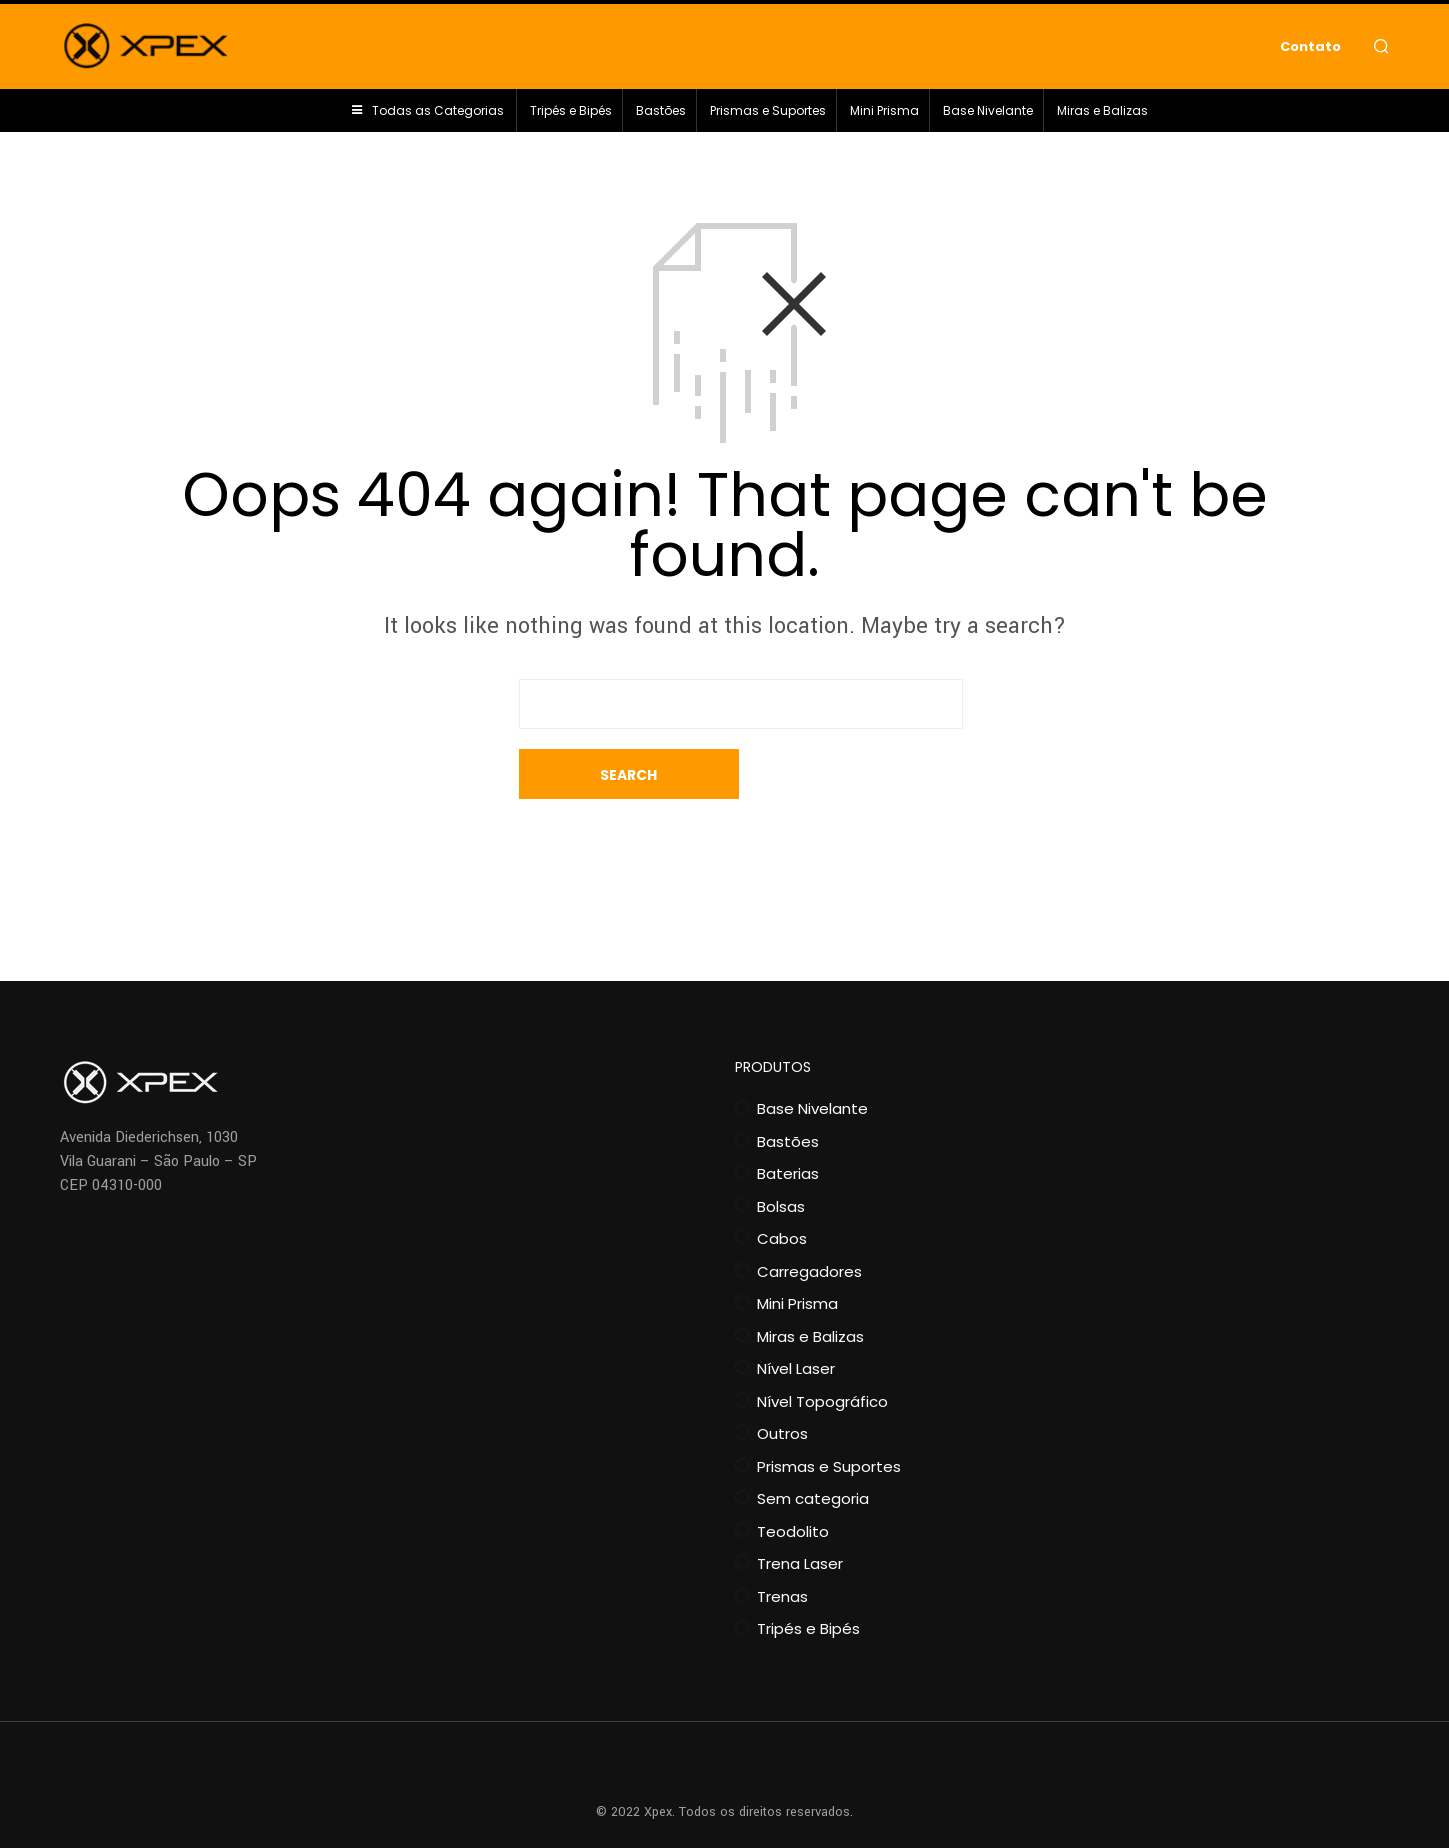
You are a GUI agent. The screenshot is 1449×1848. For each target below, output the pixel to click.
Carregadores (809, 1221)
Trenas (782, 1546)
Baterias (788, 1123)
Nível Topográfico (822, 1351)
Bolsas (781, 1156)
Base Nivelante (988, 115)
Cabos (782, 1188)
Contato (1310, 48)
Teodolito (793, 1481)
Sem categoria (813, 1448)
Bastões (661, 115)
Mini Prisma (884, 115)
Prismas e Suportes (768, 115)
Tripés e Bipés (571, 115)
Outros (782, 1383)
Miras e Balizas (1102, 115)
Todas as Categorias (438, 115)
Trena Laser (800, 1513)
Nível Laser (796, 1318)
